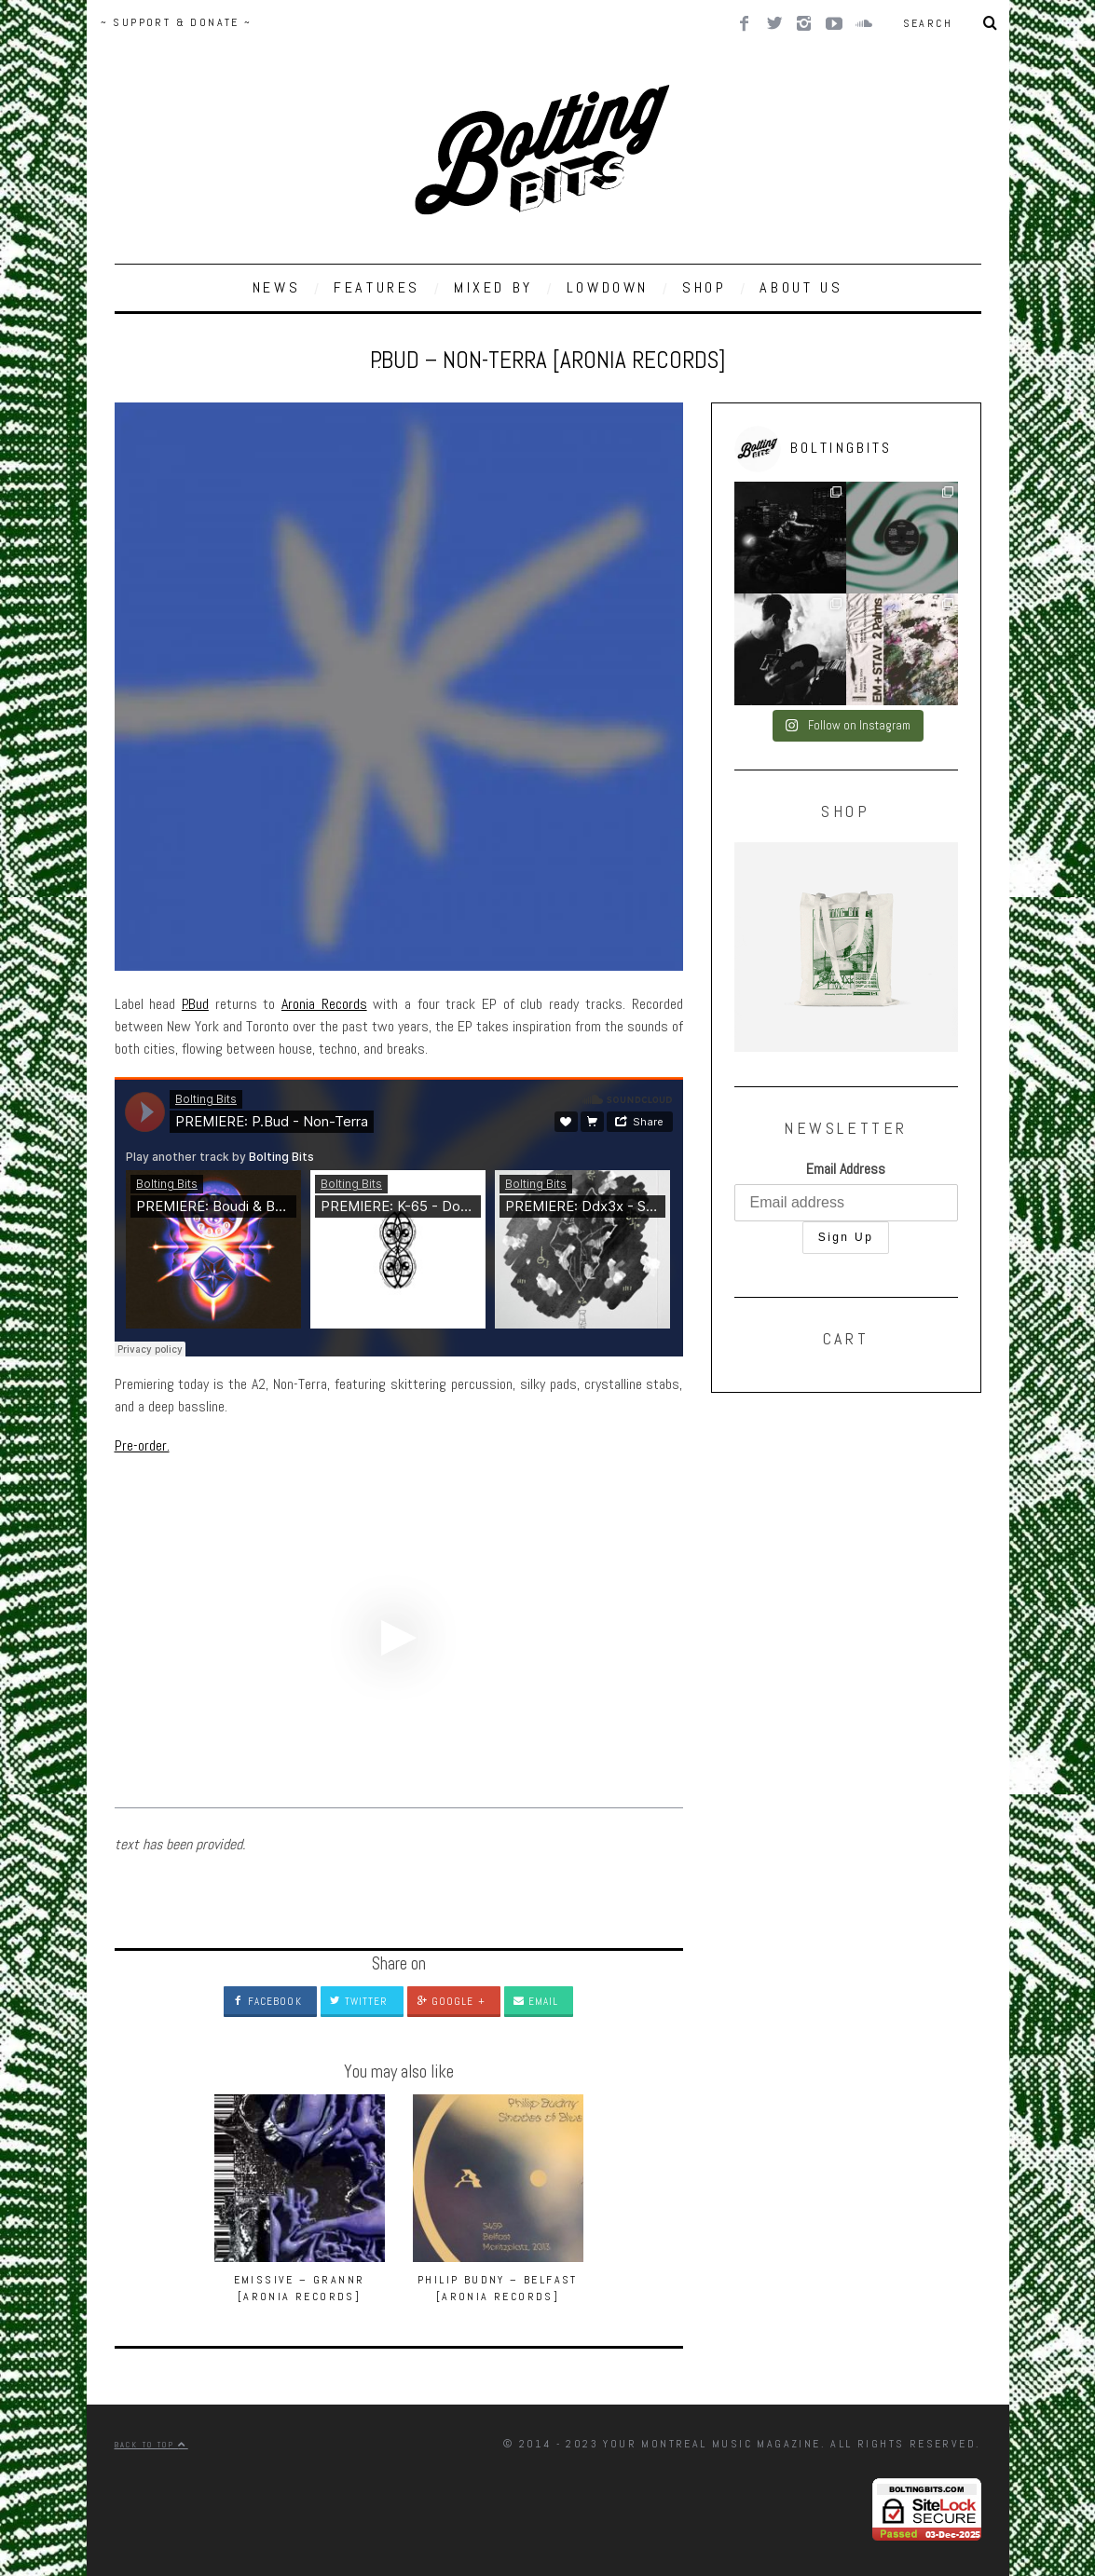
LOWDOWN (608, 287)
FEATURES (377, 287)
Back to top (151, 2444)
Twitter (359, 2001)
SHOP (704, 287)
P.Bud (195, 1004)
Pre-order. (142, 1445)
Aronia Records (324, 1004)
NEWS (276, 287)
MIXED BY (493, 287)
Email (536, 2001)
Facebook (267, 2001)
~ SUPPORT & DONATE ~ (177, 22)
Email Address (845, 1169)
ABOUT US (801, 287)
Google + (451, 2001)
